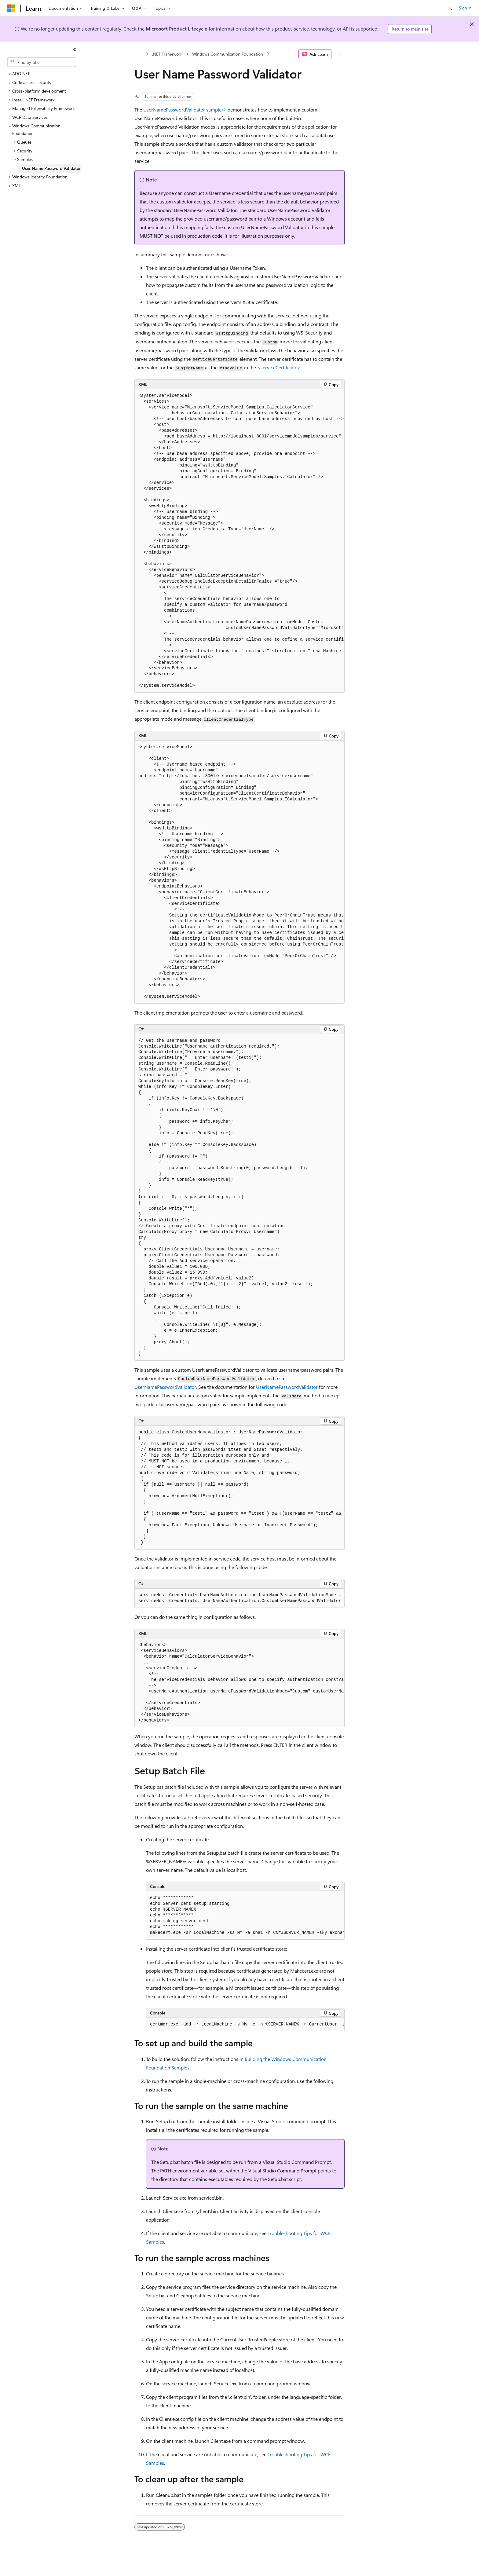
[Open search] (450, 8)
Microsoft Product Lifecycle (176, 28)
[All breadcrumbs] (139, 54)
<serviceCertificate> (279, 367)
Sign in (465, 8)
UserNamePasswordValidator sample (182, 109)
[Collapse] (74, 49)
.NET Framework (167, 54)
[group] (239, 541)
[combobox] (41, 62)
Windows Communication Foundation (227, 54)
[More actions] (339, 54)
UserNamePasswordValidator (165, 1387)
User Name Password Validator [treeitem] (51, 168)
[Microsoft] (11, 8)
